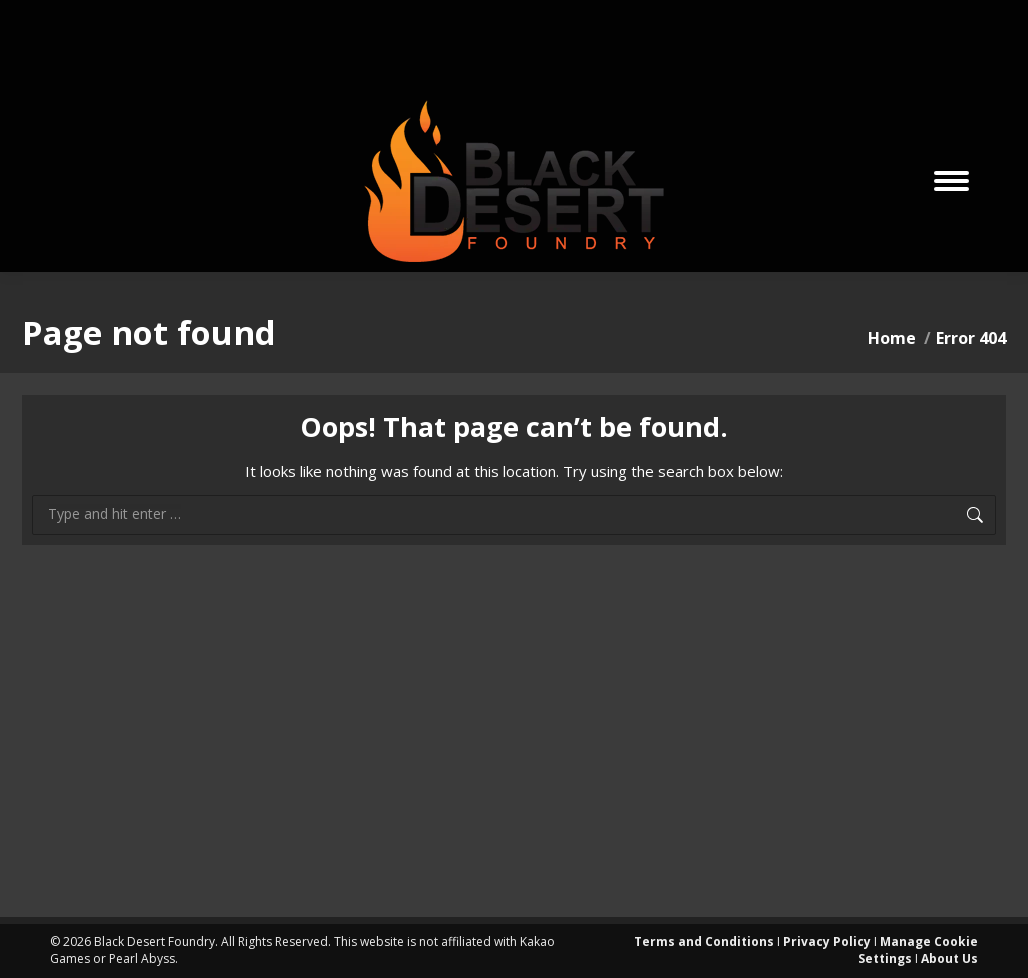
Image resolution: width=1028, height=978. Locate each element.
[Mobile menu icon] (951, 181)
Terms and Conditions (704, 941)
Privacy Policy (827, 941)
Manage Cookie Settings (918, 950)
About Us (949, 958)
